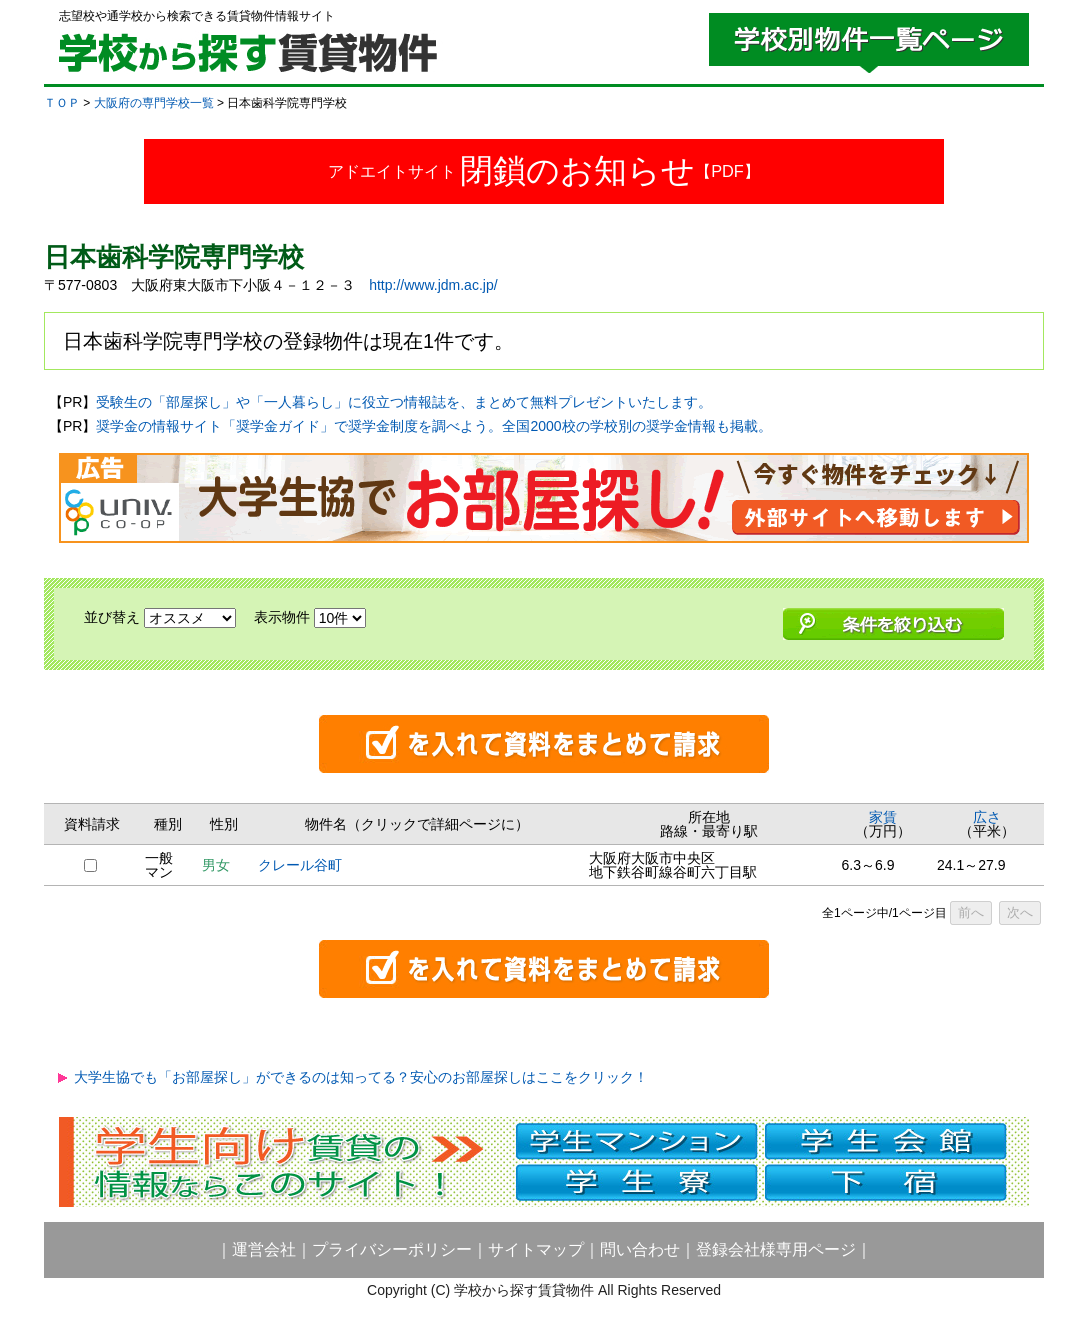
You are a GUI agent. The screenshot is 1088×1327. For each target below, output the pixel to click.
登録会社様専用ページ (776, 1249)
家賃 (883, 817)
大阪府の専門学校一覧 (154, 103)
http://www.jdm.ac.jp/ (433, 285)
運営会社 (264, 1249)
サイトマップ (536, 1249)
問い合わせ (640, 1249)
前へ (971, 912)
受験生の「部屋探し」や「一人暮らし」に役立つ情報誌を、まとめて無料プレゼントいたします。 (404, 402)
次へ (1020, 912)
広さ (987, 817)
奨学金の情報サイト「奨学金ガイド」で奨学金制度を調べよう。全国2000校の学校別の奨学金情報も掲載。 (433, 426)
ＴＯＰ (62, 103)
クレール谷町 (300, 865)
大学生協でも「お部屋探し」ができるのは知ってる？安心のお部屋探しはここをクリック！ (361, 1077)
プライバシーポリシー (392, 1249)
